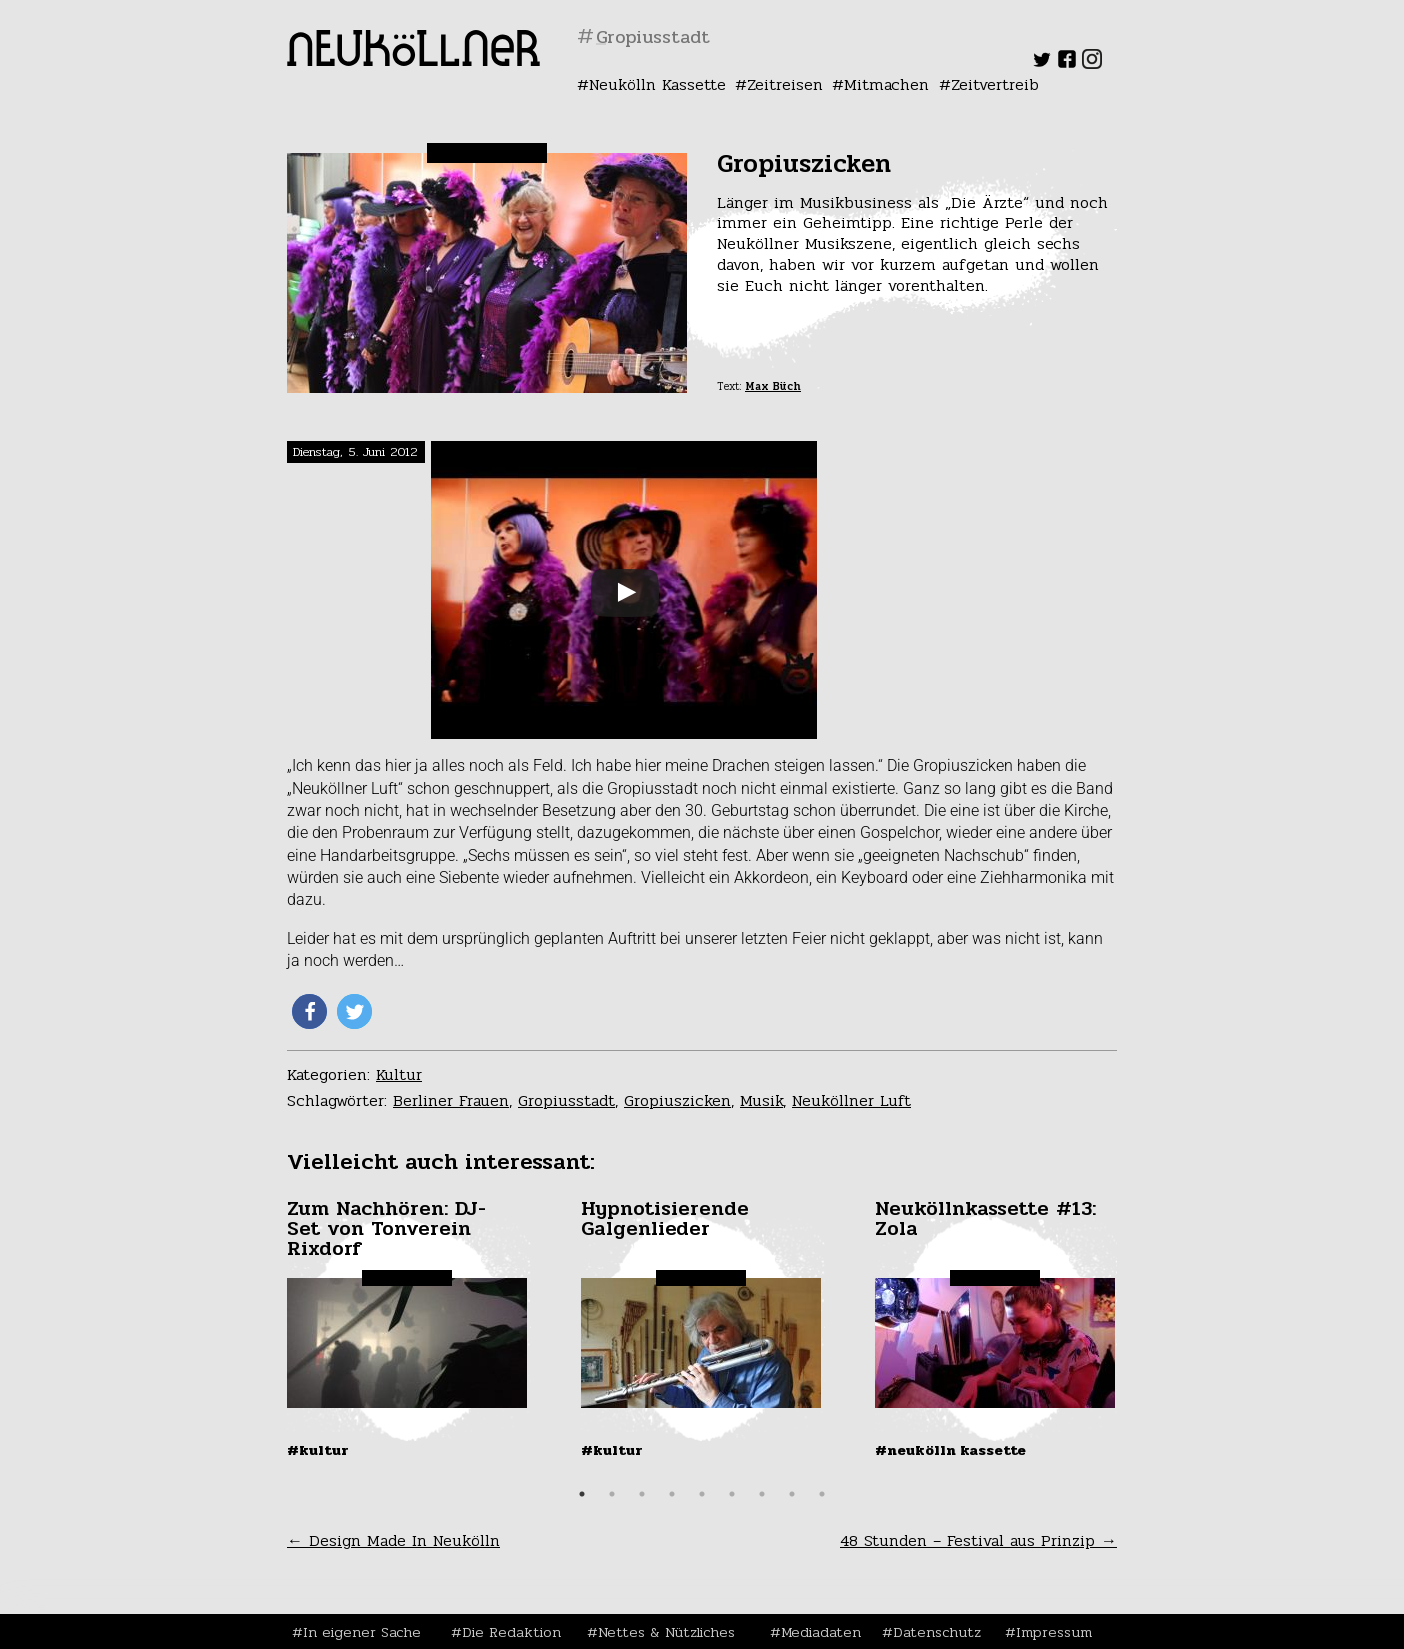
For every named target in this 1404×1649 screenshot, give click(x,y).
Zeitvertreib (995, 84)
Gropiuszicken (677, 1100)
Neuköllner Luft (851, 1100)
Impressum (1054, 1632)
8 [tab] (792, 1494)
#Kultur (318, 1450)
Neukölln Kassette (657, 84)
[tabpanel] (409, 1329)
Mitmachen (886, 84)
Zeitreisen (785, 84)
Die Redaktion (511, 1632)
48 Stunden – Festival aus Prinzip (978, 1540)
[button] (309, 1011)
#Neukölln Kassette (950, 1450)
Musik (761, 1100)
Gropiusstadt (566, 1100)
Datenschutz (937, 1632)
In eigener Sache (362, 1632)
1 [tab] (582, 1494)
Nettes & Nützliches (666, 1632)
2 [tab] (612, 1494)
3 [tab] (642, 1494)
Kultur (399, 1074)
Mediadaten (821, 1632)
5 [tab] (702, 1494)
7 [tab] (762, 1494)
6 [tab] (732, 1494)
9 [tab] (822, 1494)
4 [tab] (672, 1494)
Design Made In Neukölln (393, 1540)
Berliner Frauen (451, 1100)
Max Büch (773, 386)
